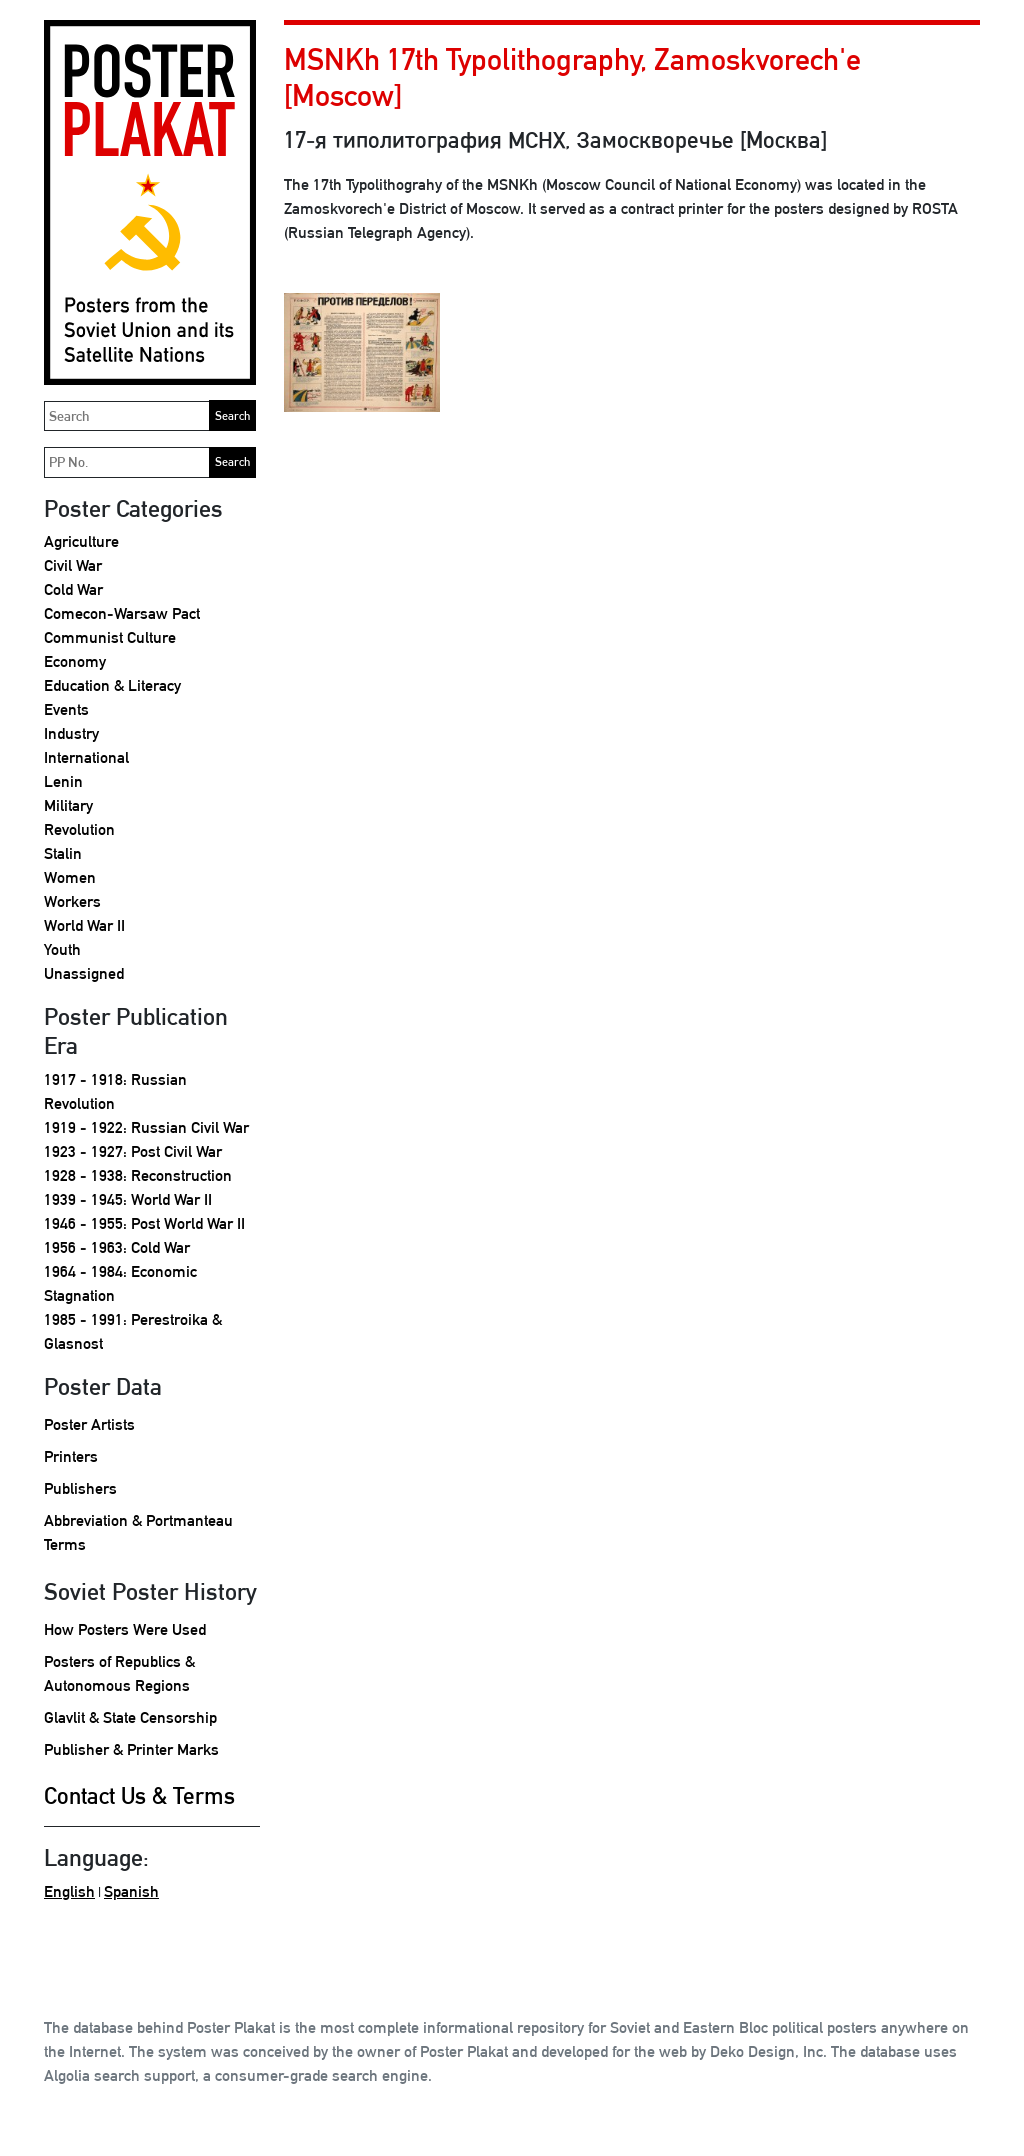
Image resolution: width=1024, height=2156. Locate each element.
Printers (71, 1456)
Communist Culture (110, 637)
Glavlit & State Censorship (130, 1717)
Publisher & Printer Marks (131, 1749)
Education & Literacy (112, 685)
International (86, 757)
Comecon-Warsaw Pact (122, 613)
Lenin (63, 781)
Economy (75, 661)
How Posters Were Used (125, 1629)
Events (66, 709)
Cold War (73, 589)
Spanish (131, 1891)
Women (70, 877)
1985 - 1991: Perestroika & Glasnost (133, 1331)
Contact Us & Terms (139, 1795)
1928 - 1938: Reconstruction (138, 1175)
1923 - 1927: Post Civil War (133, 1151)
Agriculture (81, 541)
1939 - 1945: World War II (128, 1199)
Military (68, 805)
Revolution (79, 829)
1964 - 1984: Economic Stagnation (120, 1283)
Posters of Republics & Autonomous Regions (119, 1673)
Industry (71, 733)
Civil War (73, 565)
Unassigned (84, 973)
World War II (84, 925)
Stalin (63, 853)
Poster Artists (89, 1424)
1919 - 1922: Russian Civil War (146, 1127)
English (69, 1891)
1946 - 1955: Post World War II (144, 1223)
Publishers (80, 1488)
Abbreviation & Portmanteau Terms (138, 1532)
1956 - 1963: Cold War (117, 1247)
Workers (72, 901)
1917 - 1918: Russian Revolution (115, 1091)
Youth (62, 949)
